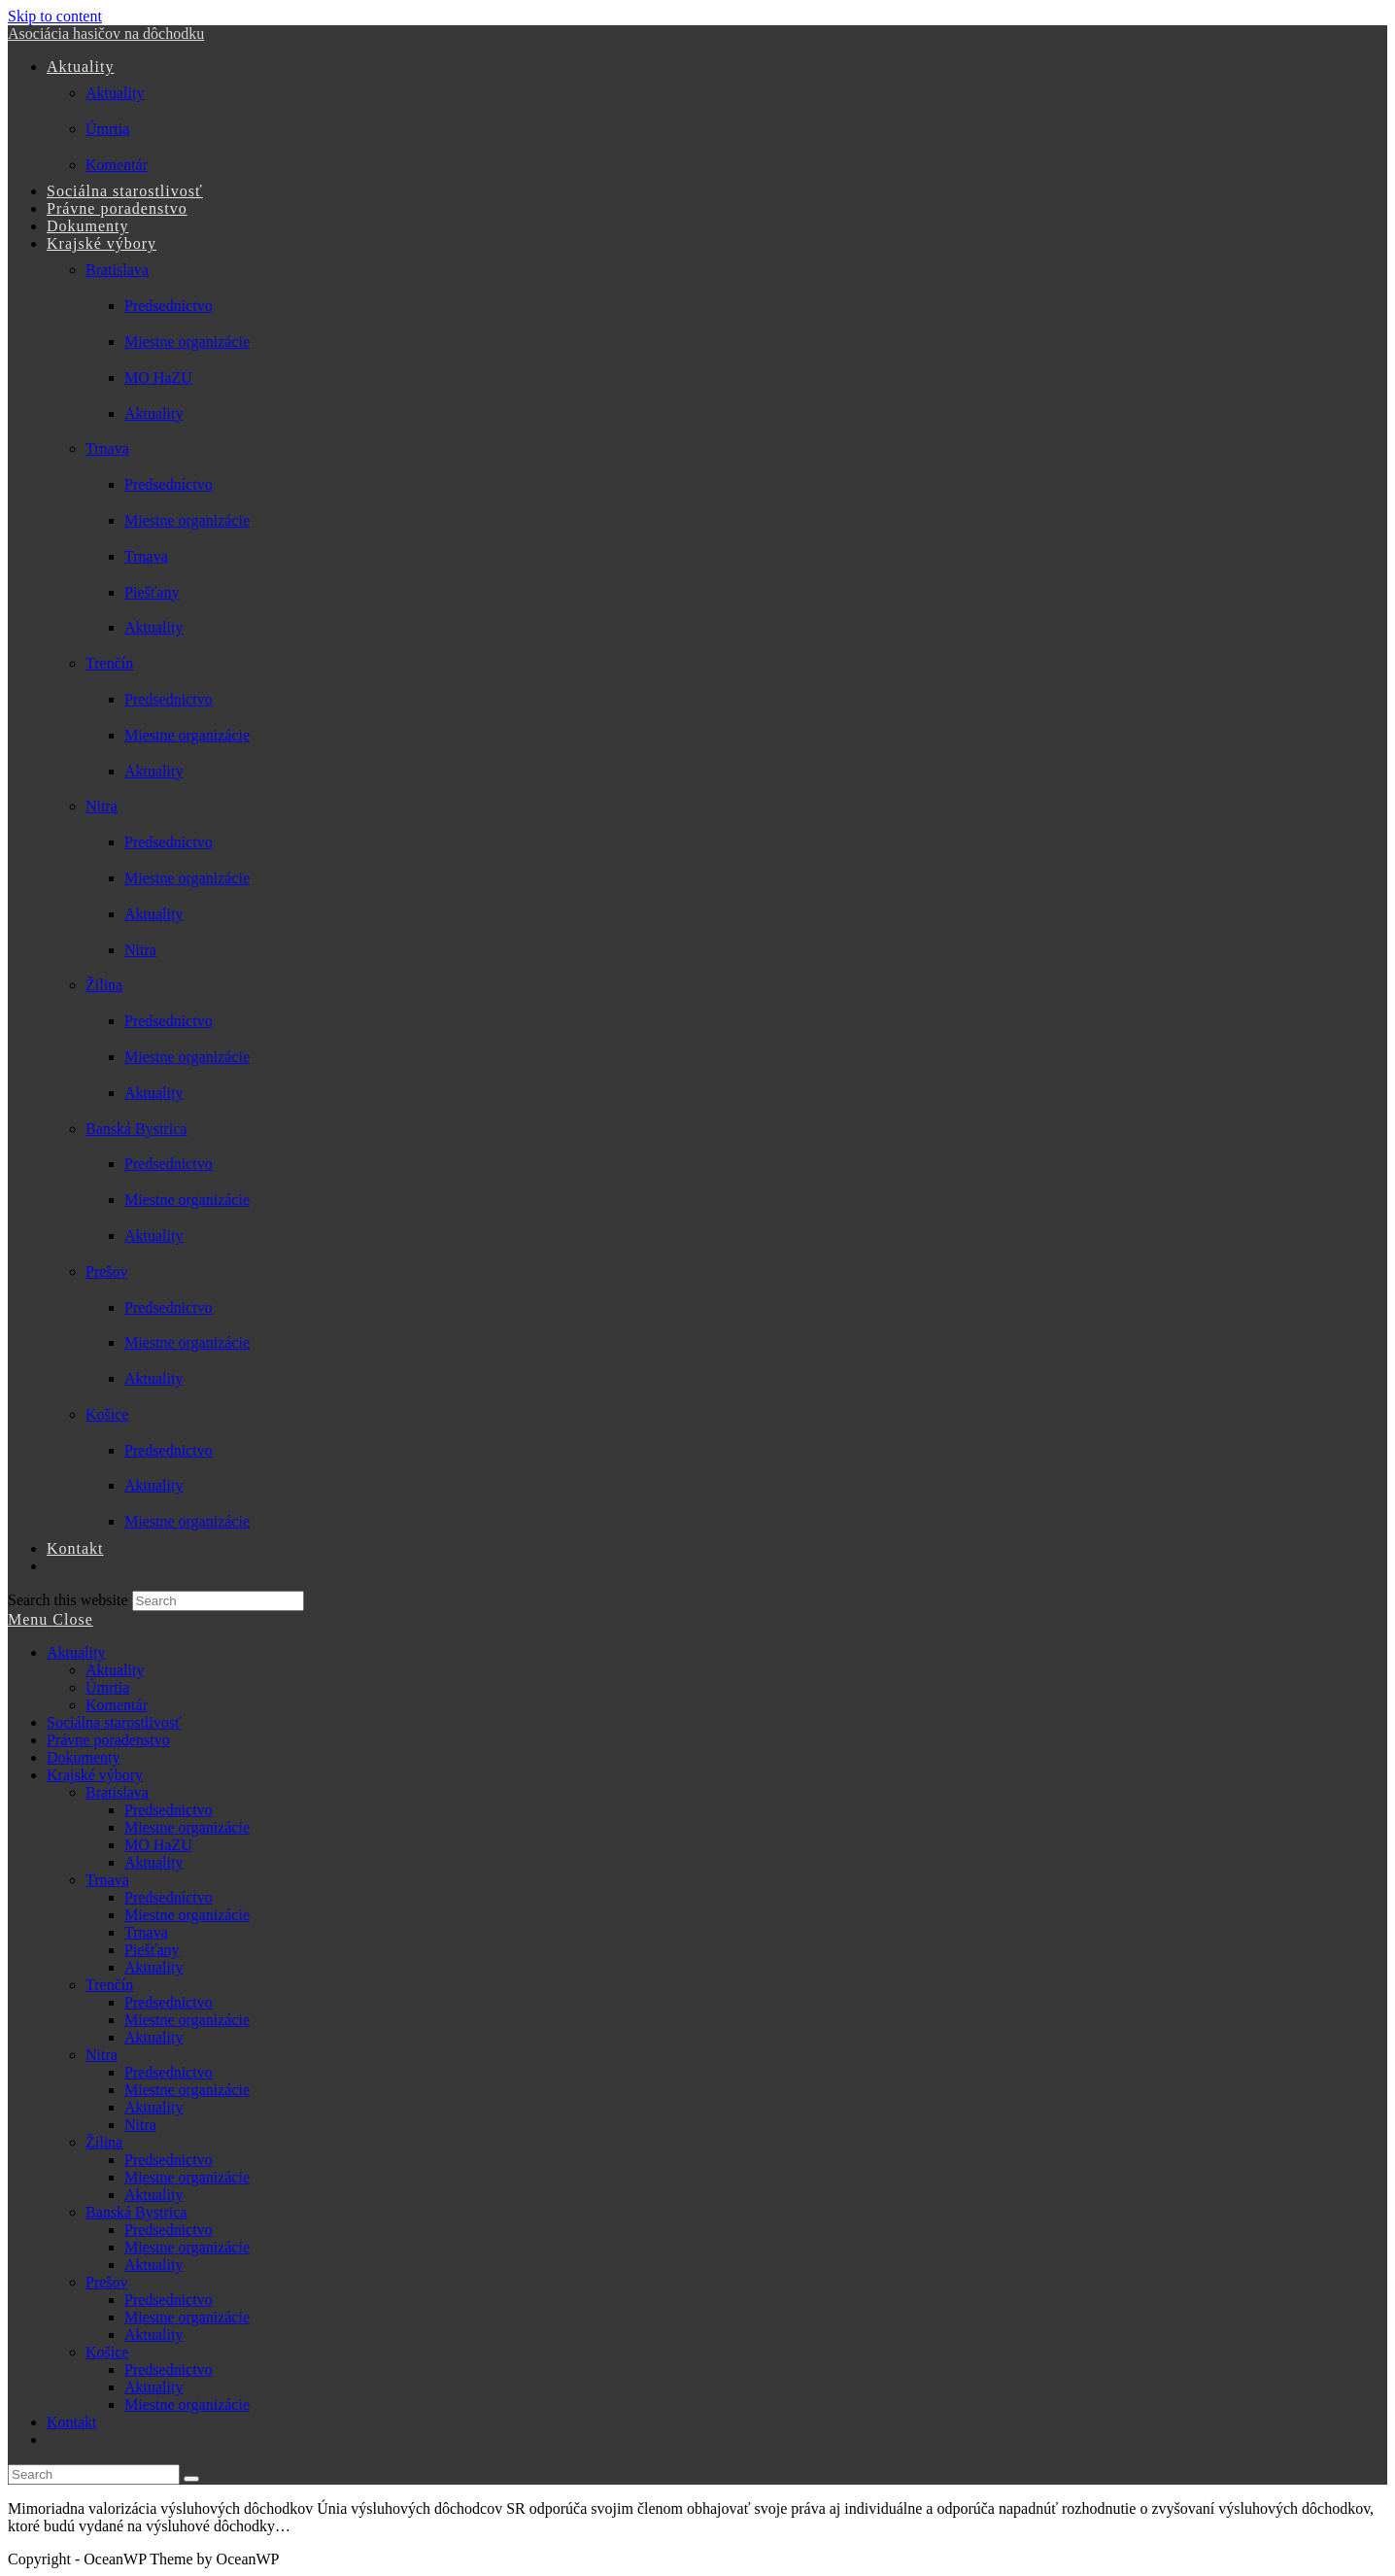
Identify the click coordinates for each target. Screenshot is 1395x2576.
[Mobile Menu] (50, 1619)
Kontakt (72, 2422)
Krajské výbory (95, 1775)
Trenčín (109, 1984)
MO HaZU (158, 1845)
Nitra (101, 2054)
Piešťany (152, 1949)
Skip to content (55, 16)
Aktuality (76, 1652)
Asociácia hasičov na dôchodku (106, 33)
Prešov (106, 2282)
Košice (106, 2352)
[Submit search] (191, 2479)
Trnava (107, 1880)
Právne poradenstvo (108, 1740)
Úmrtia (107, 1687)
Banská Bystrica (136, 2212)
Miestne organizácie (187, 1827)
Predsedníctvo (168, 1897)
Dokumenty (83, 1757)
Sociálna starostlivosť (114, 1722)
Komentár (116, 1705)
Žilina (103, 2142)
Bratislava (117, 1792)
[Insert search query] (94, 2474)
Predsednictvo (168, 1810)
